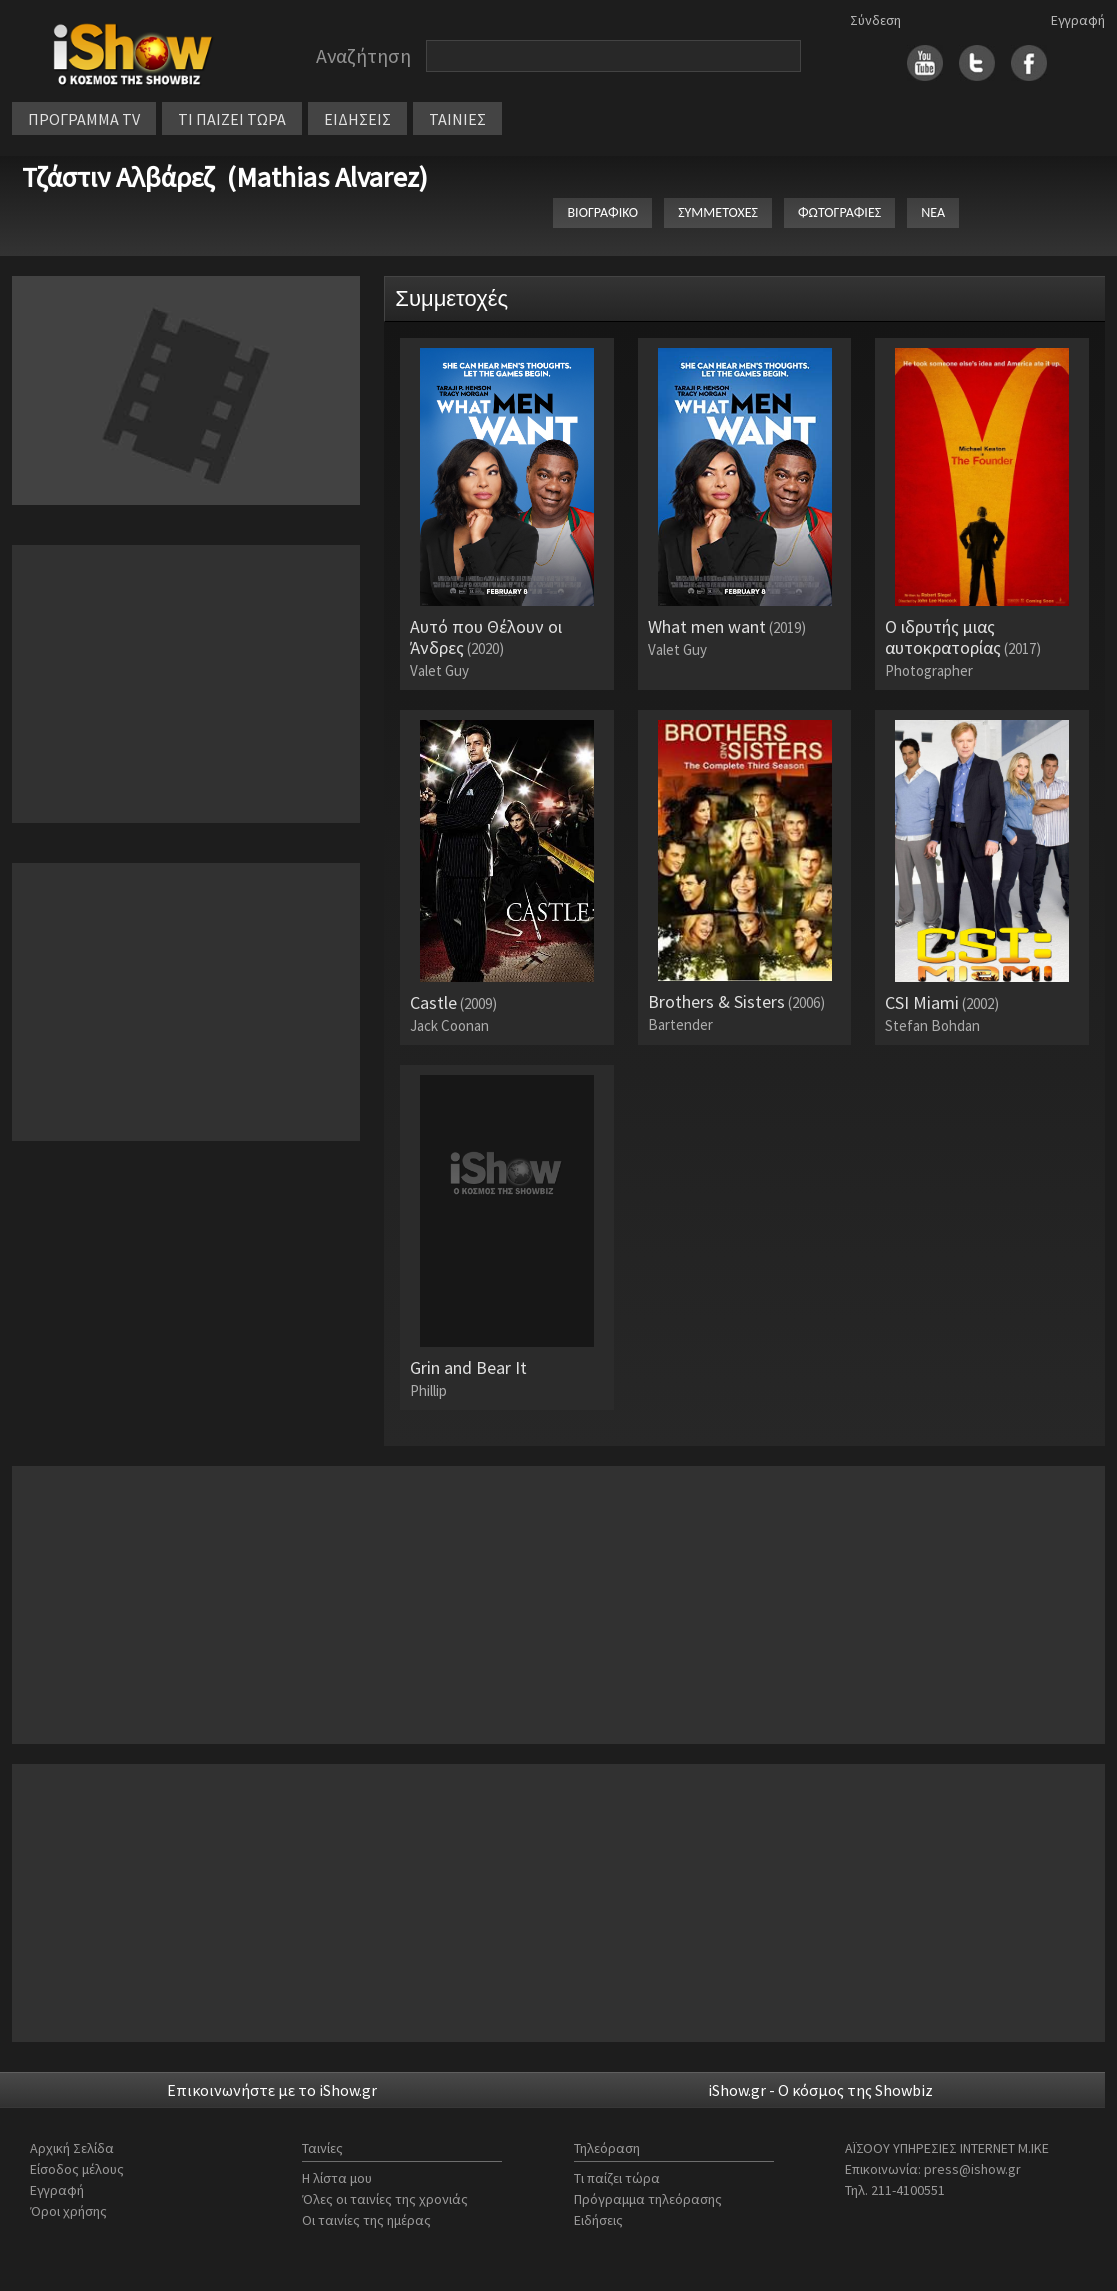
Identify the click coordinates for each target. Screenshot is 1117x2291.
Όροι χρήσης (68, 2211)
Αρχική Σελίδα (72, 2148)
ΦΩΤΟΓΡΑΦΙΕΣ (839, 212)
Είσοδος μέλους (77, 2169)
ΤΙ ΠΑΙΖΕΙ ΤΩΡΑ (232, 119)
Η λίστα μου (337, 2178)
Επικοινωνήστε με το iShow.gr (272, 2090)
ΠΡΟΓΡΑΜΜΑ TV (84, 119)
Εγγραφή (1078, 20)
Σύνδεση (875, 20)
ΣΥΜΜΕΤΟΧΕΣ (718, 212)
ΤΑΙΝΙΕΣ (457, 119)
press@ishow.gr (972, 2169)
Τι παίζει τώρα (617, 2178)
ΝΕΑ (933, 212)
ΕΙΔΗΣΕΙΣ (357, 119)
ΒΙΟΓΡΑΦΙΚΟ (602, 212)
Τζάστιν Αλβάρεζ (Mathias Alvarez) (225, 177)
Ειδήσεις (598, 2220)
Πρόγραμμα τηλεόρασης (648, 2199)
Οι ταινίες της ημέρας (366, 2220)
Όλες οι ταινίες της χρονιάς (385, 2199)
